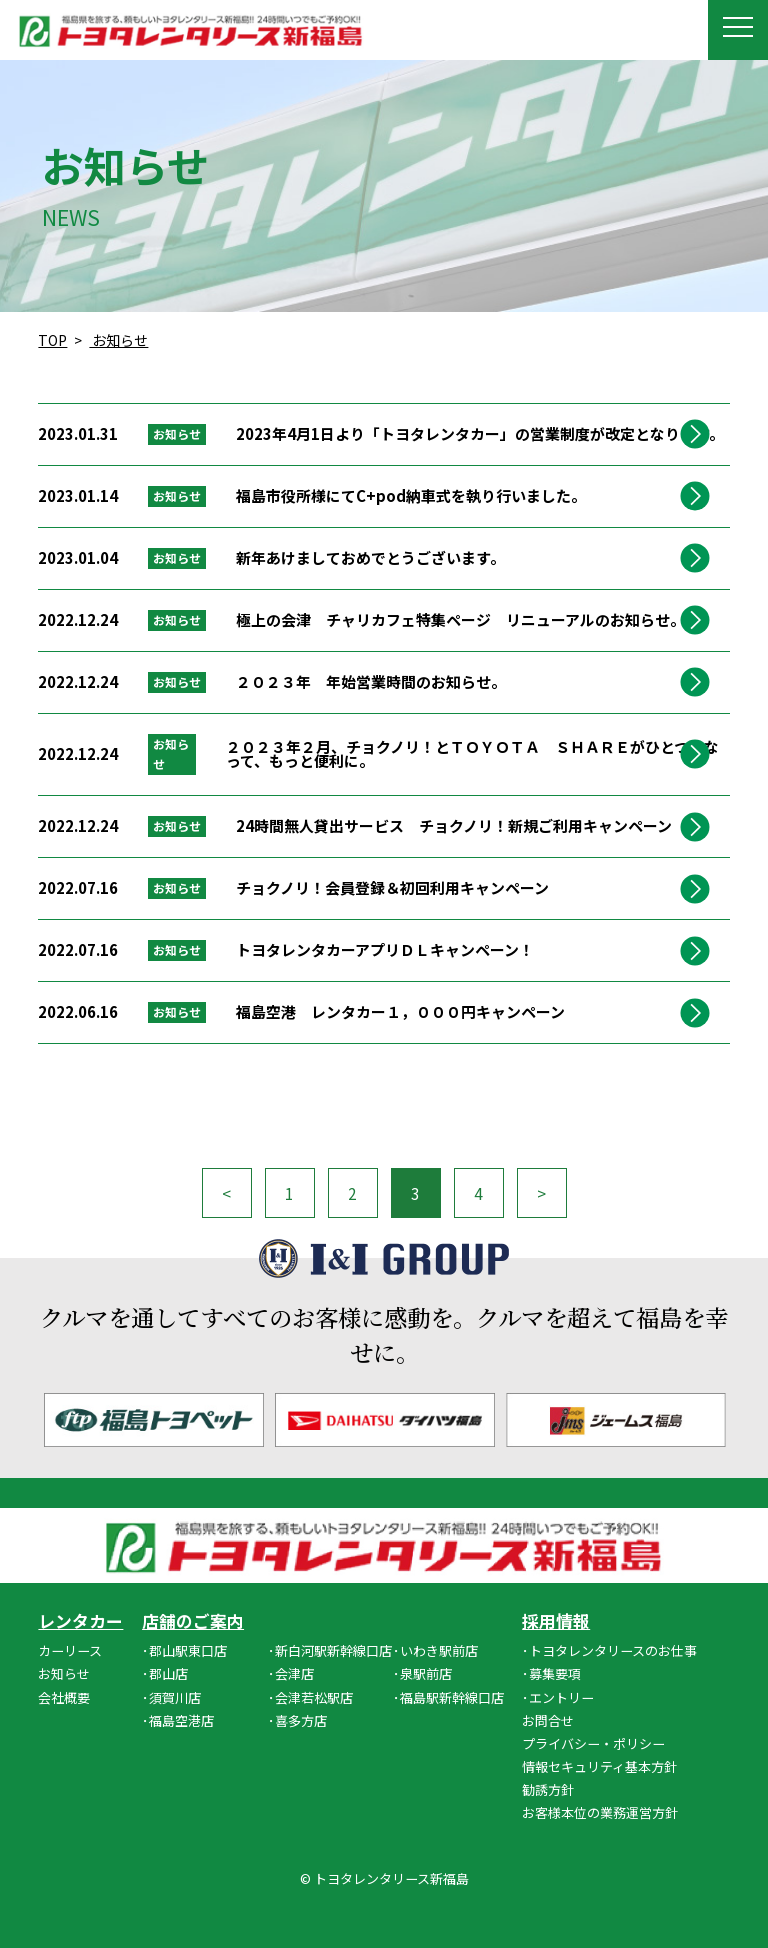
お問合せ (548, 1720)
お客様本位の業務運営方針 (600, 1812)
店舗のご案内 (193, 1621)
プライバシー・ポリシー (593, 1743)
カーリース (70, 1650)
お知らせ (64, 1673)
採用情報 (556, 1621)
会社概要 (64, 1697)
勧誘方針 (548, 1789)
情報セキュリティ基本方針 (599, 1766)
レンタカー (80, 1621)
